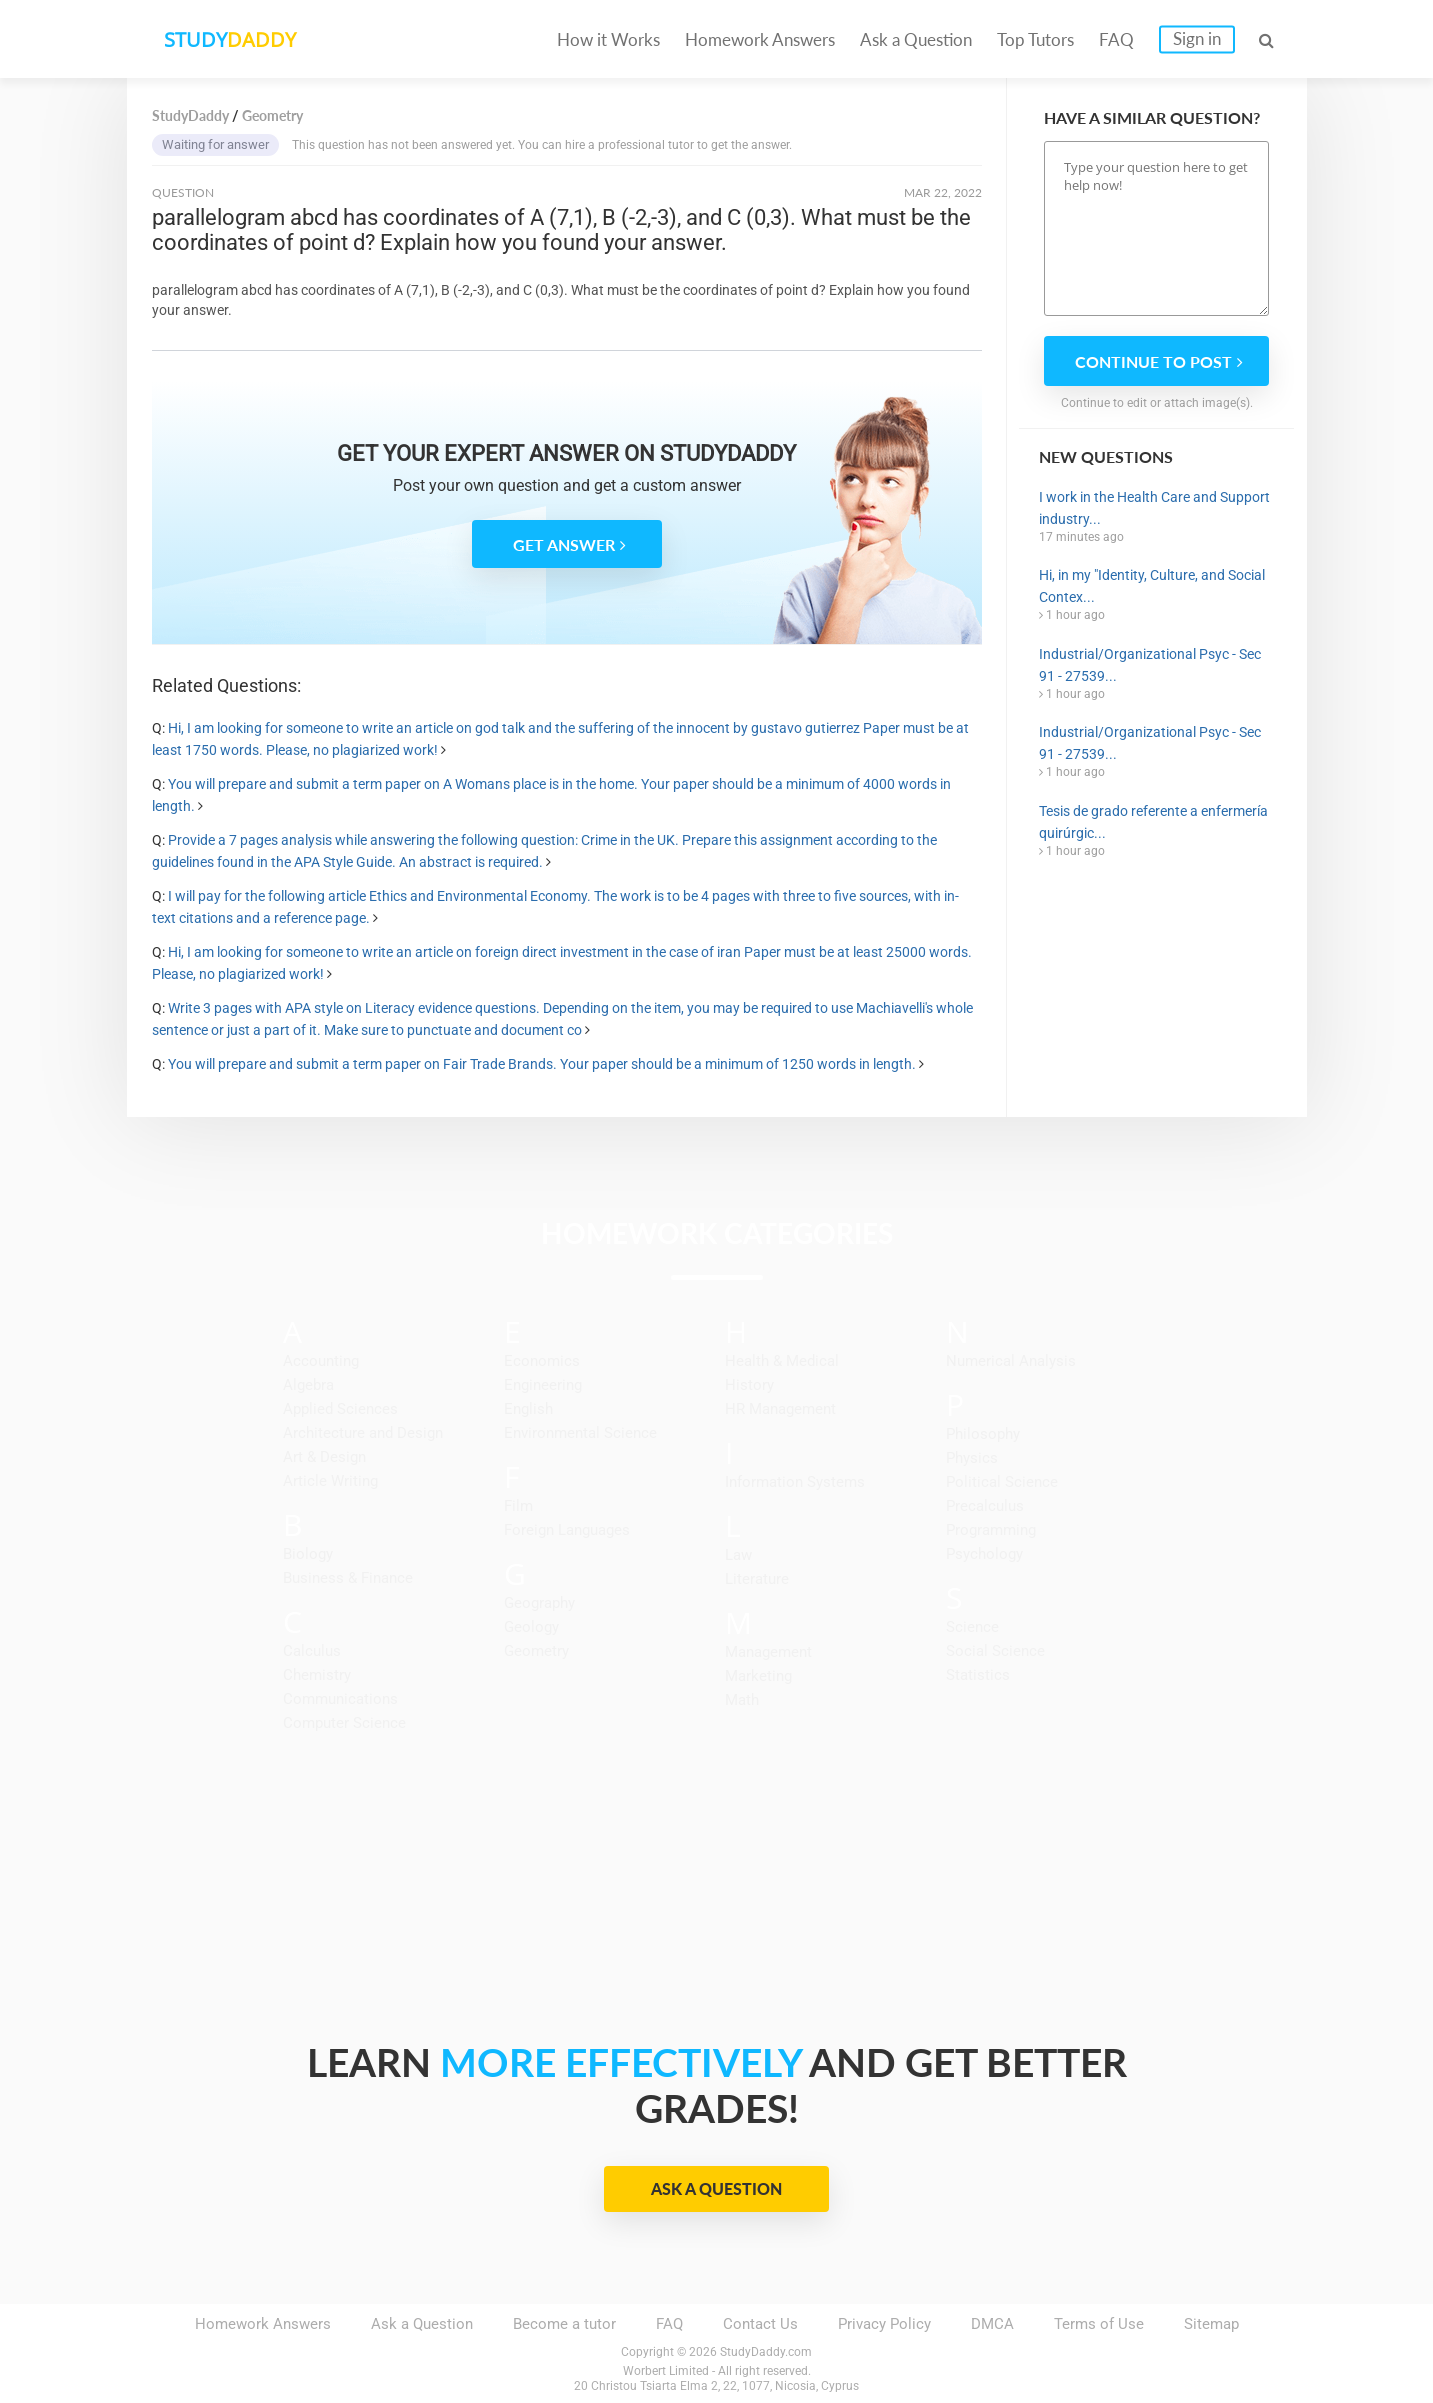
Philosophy (983, 1434)
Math (742, 1700)
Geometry (536, 1651)
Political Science (1002, 1482)
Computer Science (344, 1723)
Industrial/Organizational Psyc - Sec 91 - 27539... (1150, 665)
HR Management (780, 1409)
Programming (991, 1530)
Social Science (995, 1651)
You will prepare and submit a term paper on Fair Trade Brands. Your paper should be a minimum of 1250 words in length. (542, 1064)
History (749, 1385)
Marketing (758, 1676)
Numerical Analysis (1011, 1361)
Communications (340, 1699)
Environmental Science (580, 1433)
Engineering (543, 1385)
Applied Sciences (340, 1409)
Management (768, 1652)
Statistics (978, 1675)
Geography (539, 1603)
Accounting (321, 1361)
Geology (531, 1627)
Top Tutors (1035, 39)
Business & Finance (348, 1578)
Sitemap (1211, 2324)
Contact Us (760, 2324)
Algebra (308, 1385)
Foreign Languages (567, 1530)
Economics (542, 1361)
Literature (757, 1579)
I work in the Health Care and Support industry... (1154, 508)
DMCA (992, 2324)
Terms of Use (1099, 2324)
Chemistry (317, 1675)
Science (972, 1627)
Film (518, 1506)
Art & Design (324, 1457)
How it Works (608, 39)
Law (738, 1555)
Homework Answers (760, 39)
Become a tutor (564, 2324)
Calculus (312, 1651)
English (528, 1409)
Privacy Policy (884, 2324)
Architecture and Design (363, 1433)
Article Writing (330, 1481)
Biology (308, 1554)
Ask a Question (916, 39)
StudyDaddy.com (766, 2352)
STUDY (233, 39)
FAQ (1116, 39)
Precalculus (985, 1506)
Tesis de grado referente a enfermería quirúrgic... (1153, 822)
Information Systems (795, 1482)
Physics (972, 1458)
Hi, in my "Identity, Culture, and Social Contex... (1152, 586)
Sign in (1197, 38)
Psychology (984, 1554)
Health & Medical (782, 1361)
